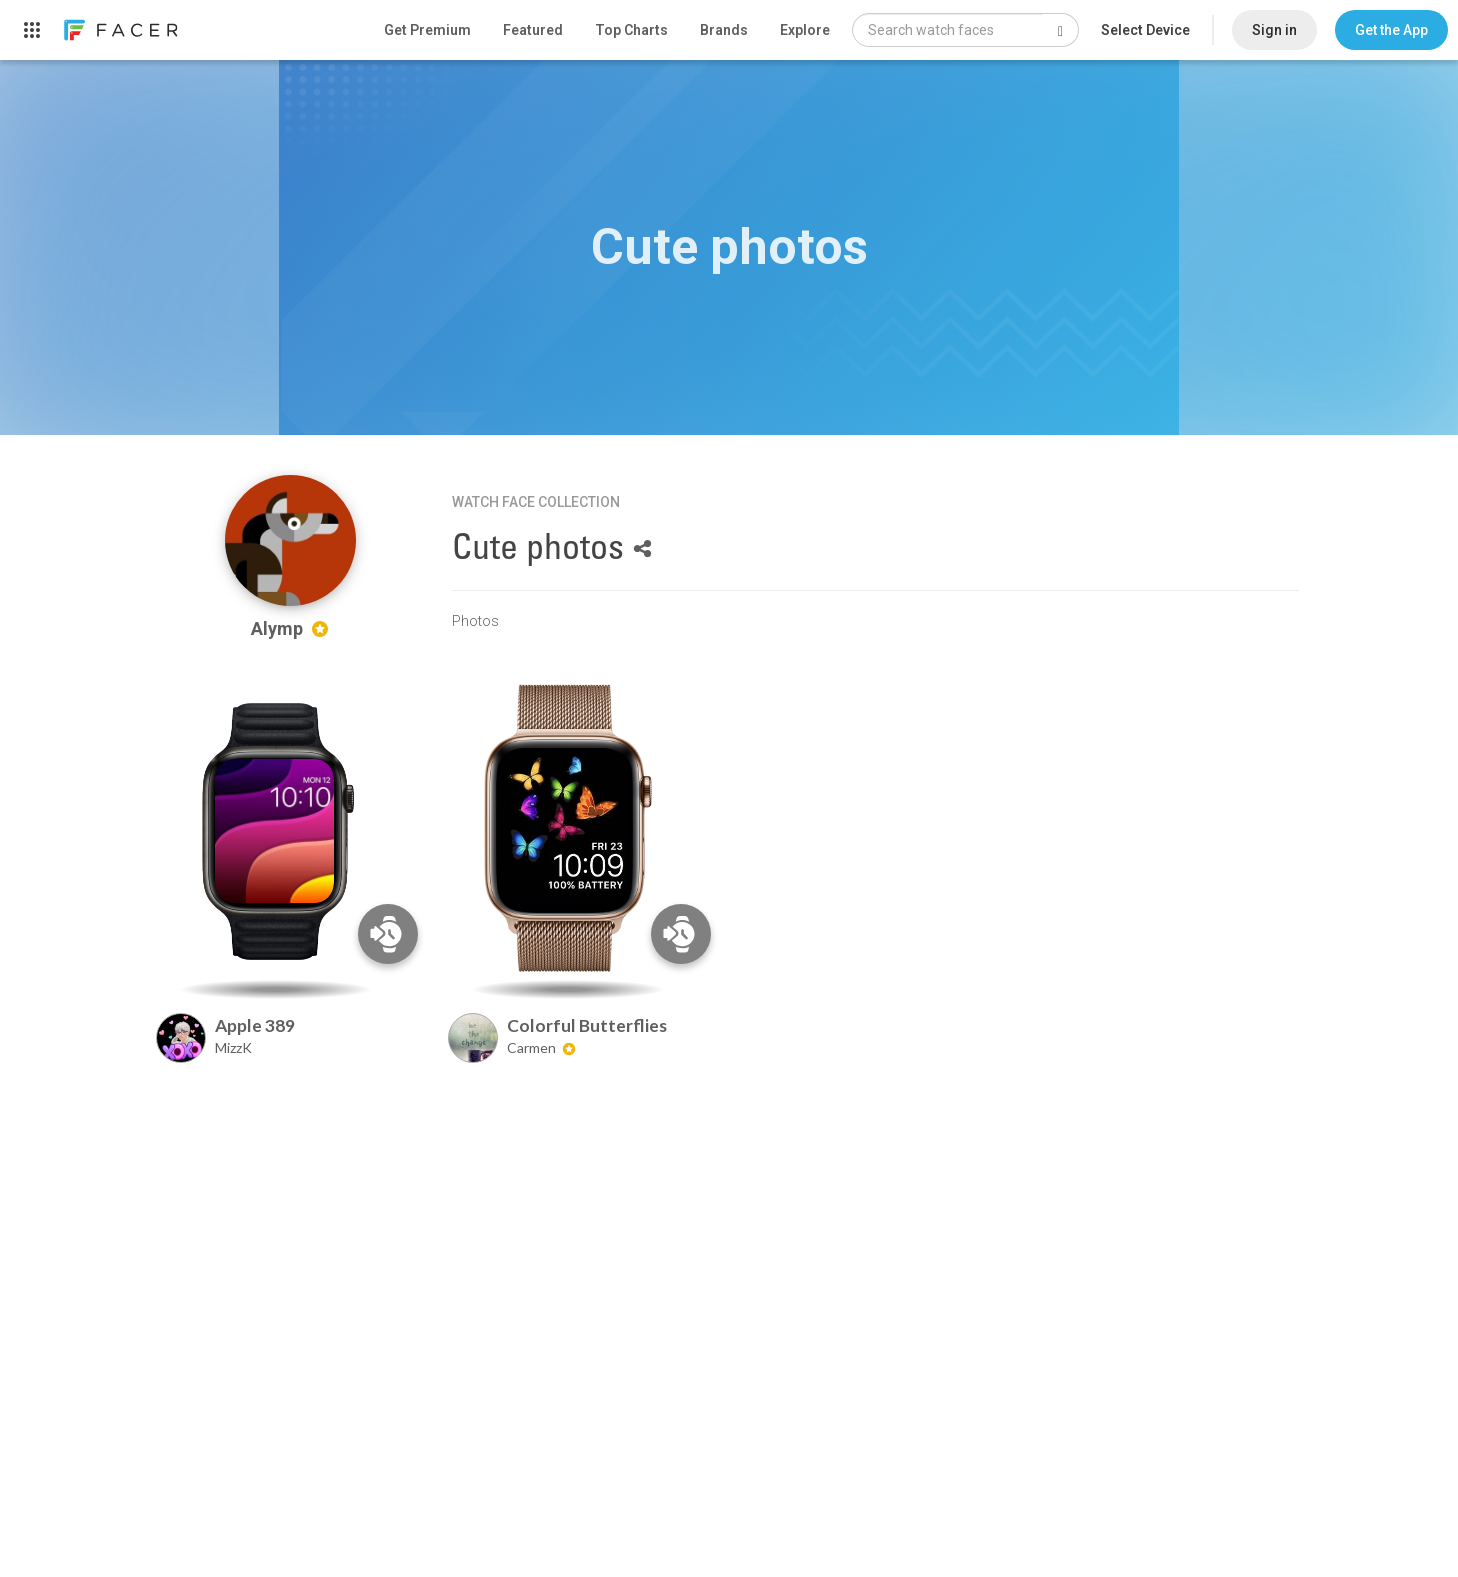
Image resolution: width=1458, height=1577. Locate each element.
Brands (724, 30)
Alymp (290, 628)
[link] (120, 30)
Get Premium (427, 30)
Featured (533, 30)
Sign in (1274, 30)
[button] (1391, 30)
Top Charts (631, 30)
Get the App (1391, 30)
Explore (805, 30)
